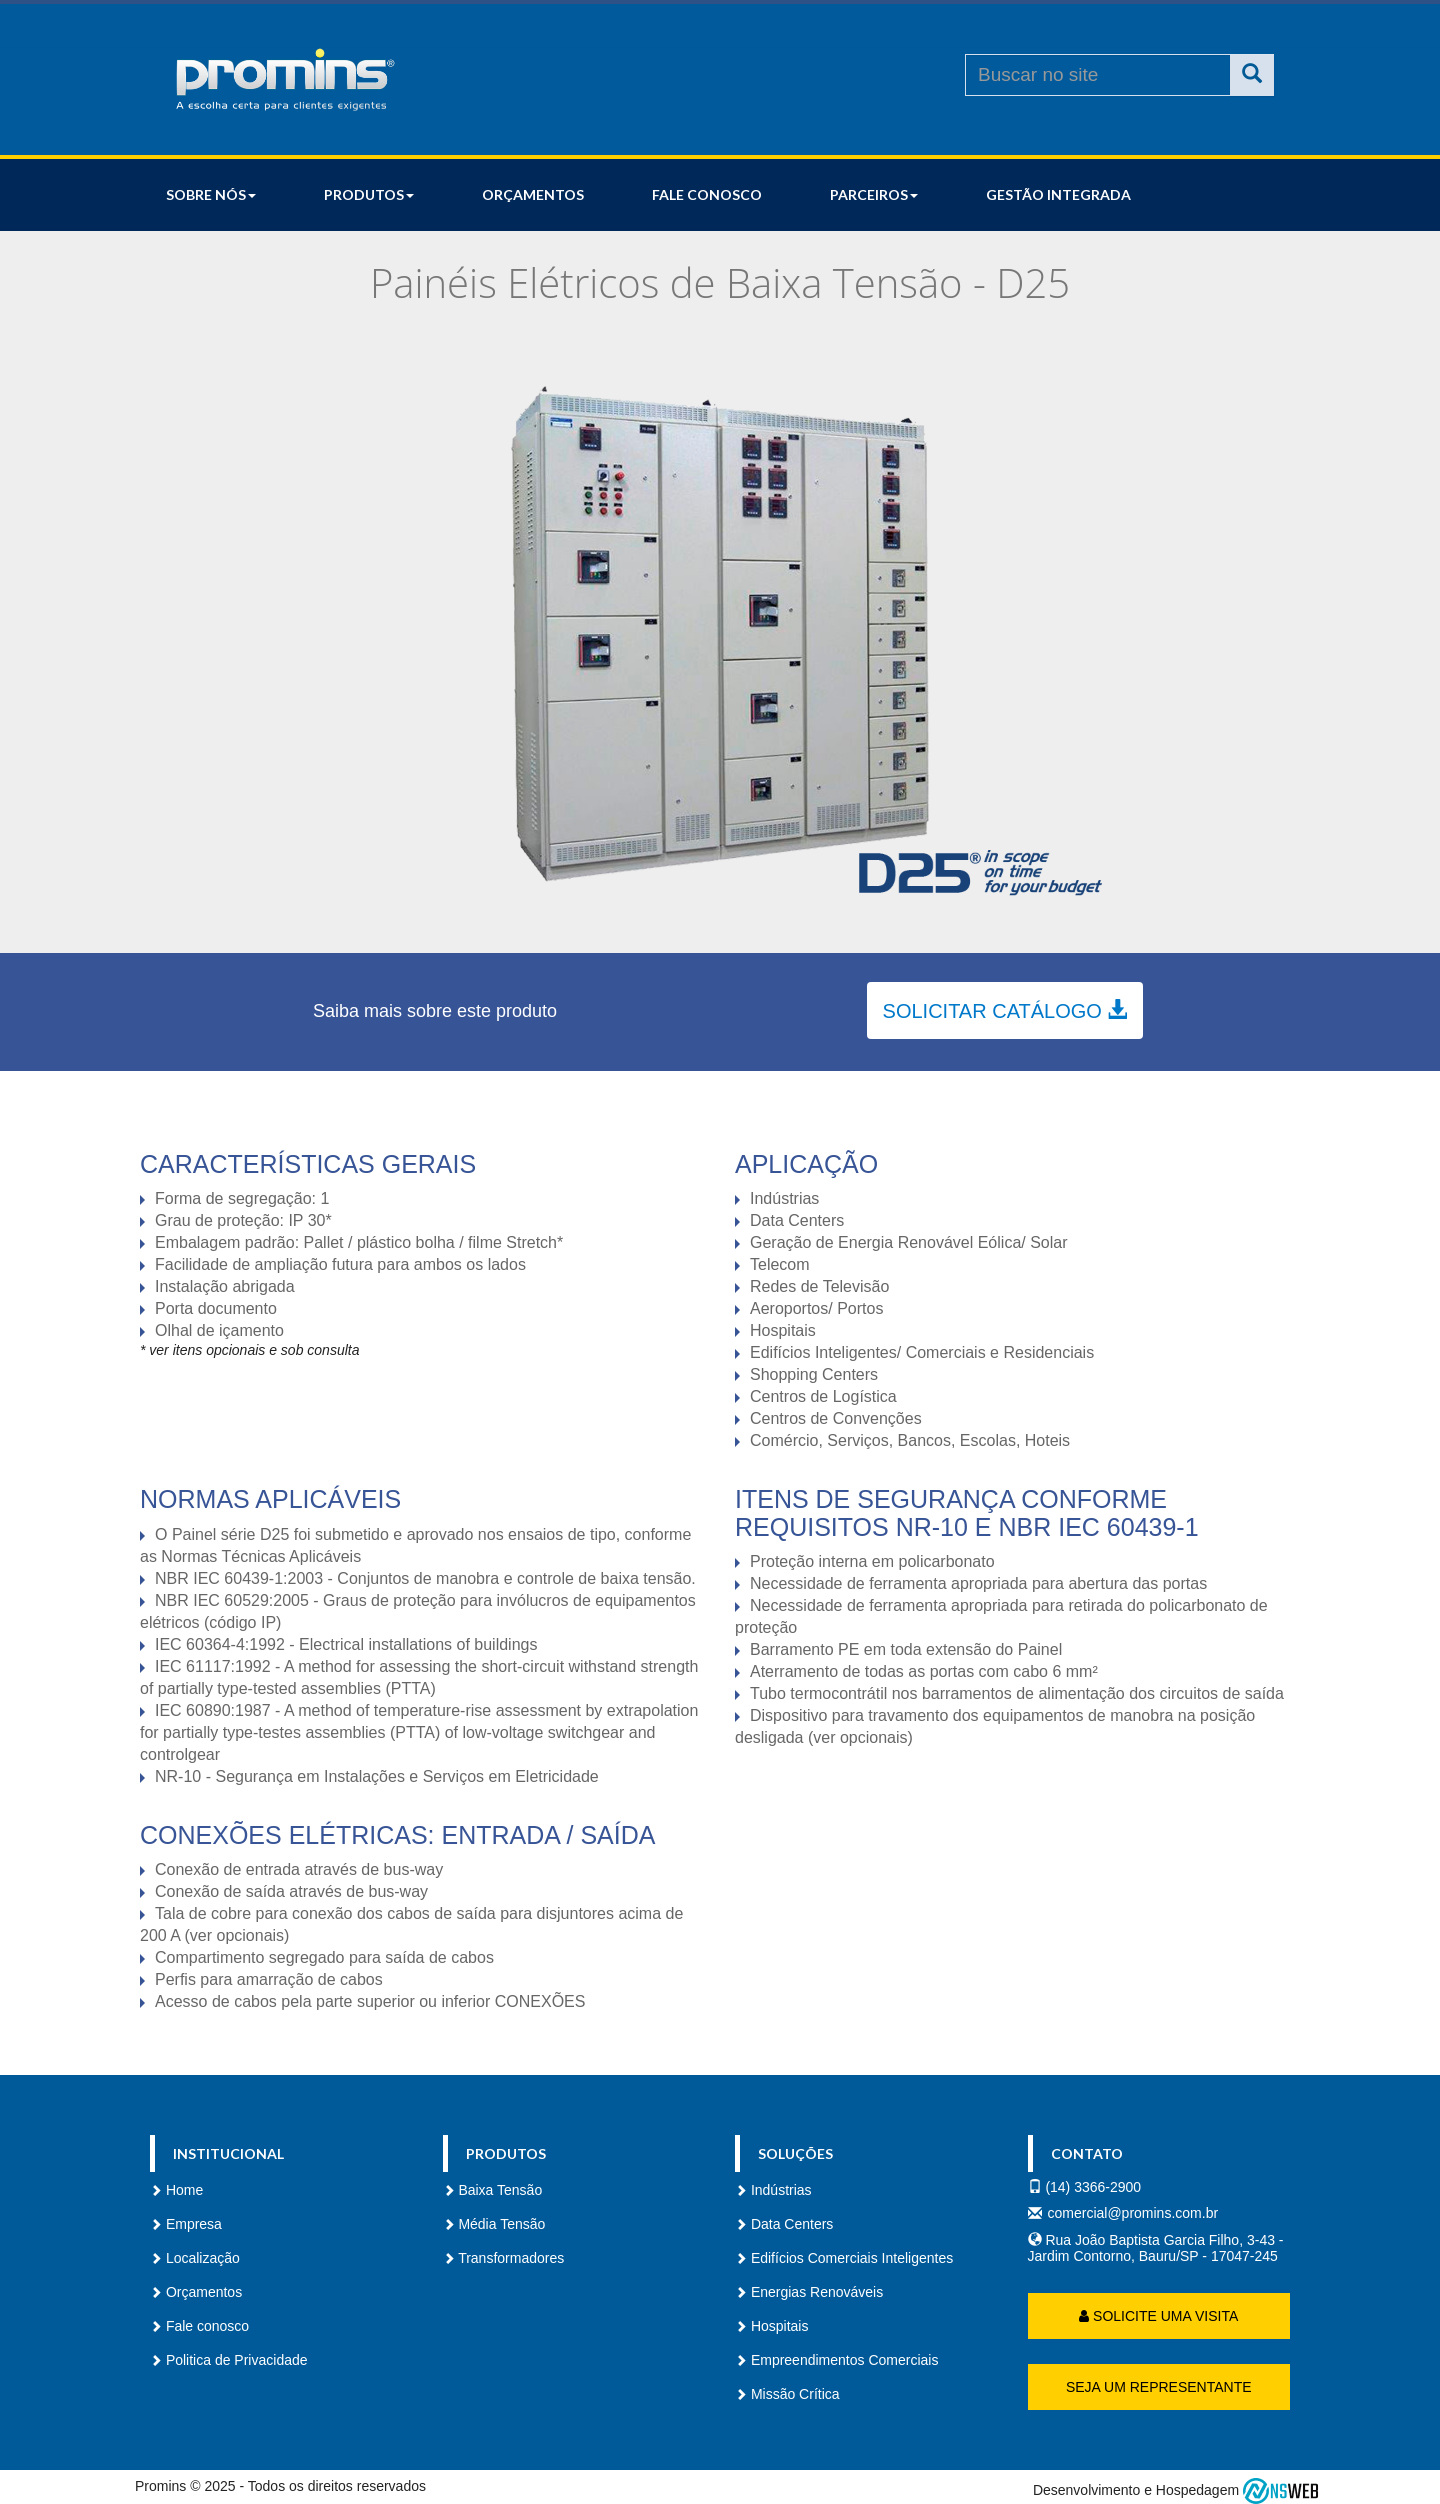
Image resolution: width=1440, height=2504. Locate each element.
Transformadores (504, 2258)
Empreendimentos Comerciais (836, 2360)
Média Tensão (494, 2224)
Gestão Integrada (1058, 194)
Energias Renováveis (809, 2292)
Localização (195, 2258)
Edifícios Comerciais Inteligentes (844, 2258)
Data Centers (784, 2224)
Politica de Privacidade (229, 2360)
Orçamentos (533, 194)
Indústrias (773, 2190)
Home (176, 2190)
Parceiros (874, 194)
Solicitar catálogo (1005, 1010)
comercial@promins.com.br (1133, 2213)
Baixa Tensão (493, 2190)
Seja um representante (1159, 2387)
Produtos (369, 194)
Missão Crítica (787, 2394)
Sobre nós (211, 194)
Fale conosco (707, 194)
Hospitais (771, 2326)
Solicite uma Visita (1158, 2316)
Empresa (186, 2224)
